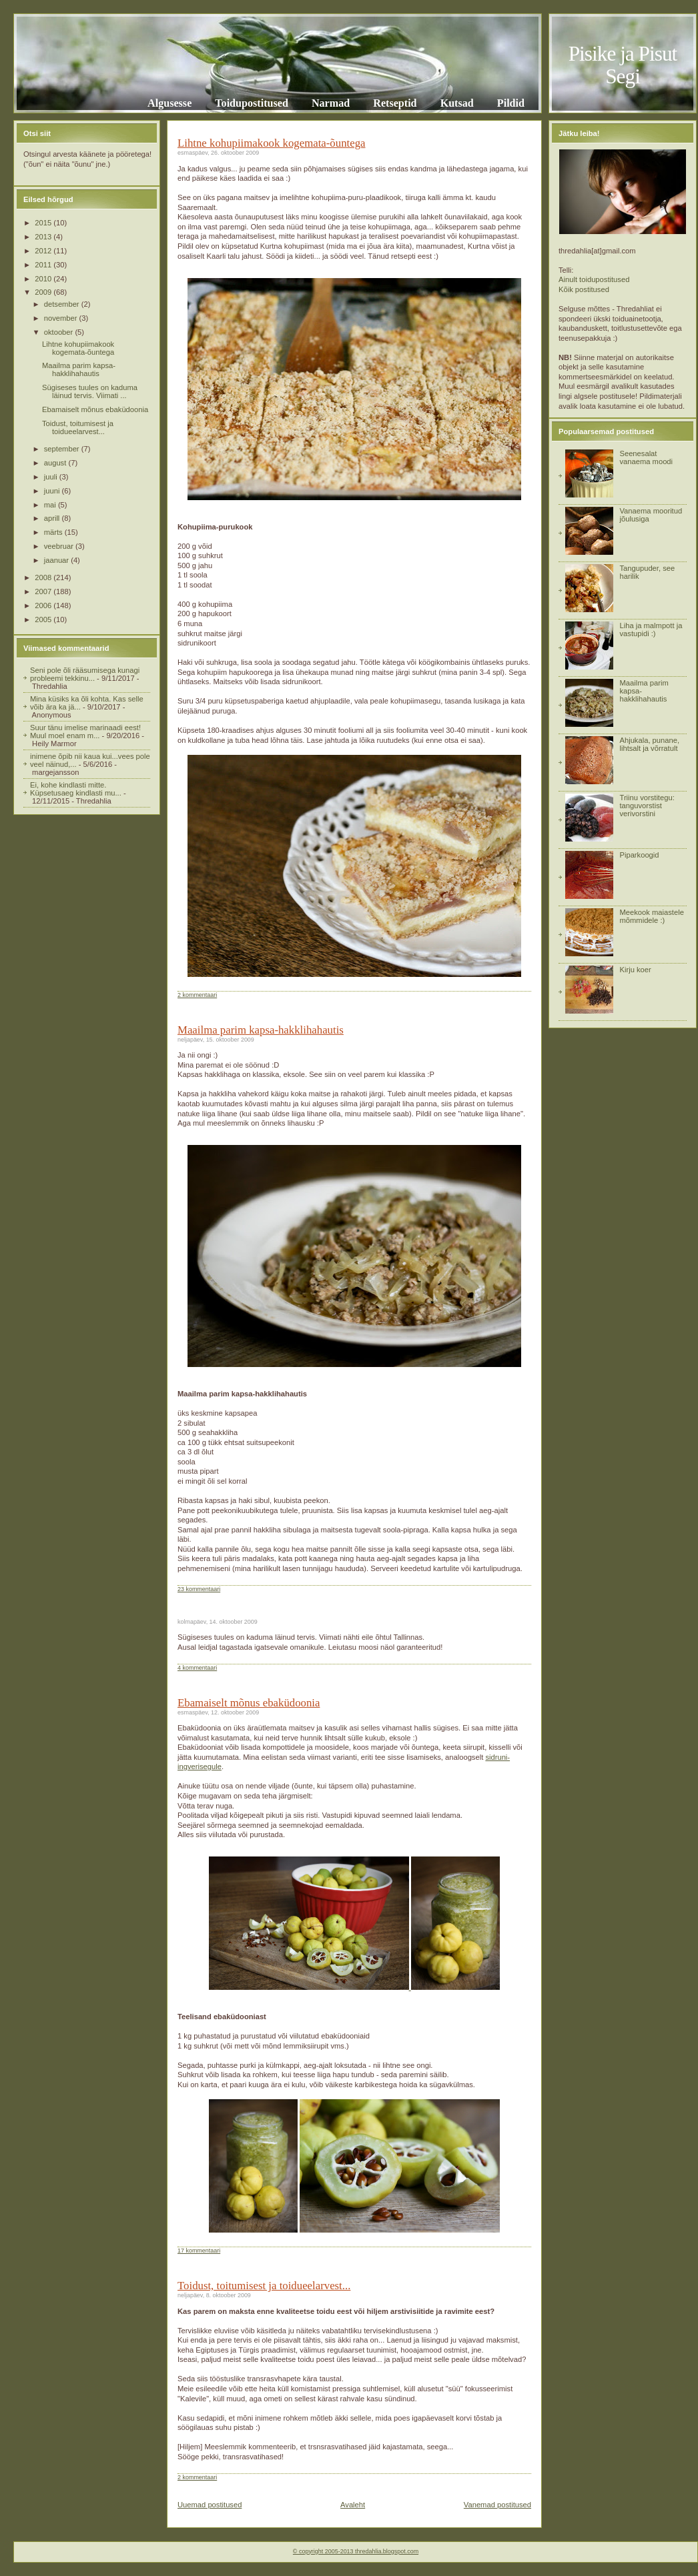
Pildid (511, 103)
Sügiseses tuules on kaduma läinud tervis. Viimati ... (89, 391)
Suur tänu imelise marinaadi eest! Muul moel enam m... (85, 732)
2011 (44, 265)
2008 (44, 577)
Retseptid (394, 103)
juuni (53, 491)
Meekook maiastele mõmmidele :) (651, 916)
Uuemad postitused (210, 2505)
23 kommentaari (199, 1589)
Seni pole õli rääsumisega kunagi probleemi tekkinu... (84, 674)
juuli (51, 477)
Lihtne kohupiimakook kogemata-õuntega (78, 348)
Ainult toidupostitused (594, 279)
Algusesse (169, 103)
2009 (44, 292)
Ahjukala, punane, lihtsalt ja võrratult (649, 744)
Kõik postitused (584, 289)
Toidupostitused (251, 103)
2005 (44, 619)
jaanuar (57, 560)
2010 (44, 279)
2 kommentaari (197, 995)
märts (54, 532)
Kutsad (457, 103)
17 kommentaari (199, 2250)
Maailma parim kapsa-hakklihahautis (78, 369)
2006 (44, 605)
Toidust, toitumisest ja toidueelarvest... (77, 427)
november (61, 318)
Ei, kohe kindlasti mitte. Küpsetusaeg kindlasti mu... (75, 789)
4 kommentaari (197, 1667)
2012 (44, 251)
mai (51, 505)
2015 (44, 223)
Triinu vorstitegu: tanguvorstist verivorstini (646, 806)
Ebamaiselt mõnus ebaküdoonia (95, 409)
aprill (53, 518)
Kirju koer (635, 970)
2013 (44, 237)
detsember (62, 304)
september (62, 449)
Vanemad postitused (497, 2505)
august (56, 463)
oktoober (59, 332)
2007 (44, 591)
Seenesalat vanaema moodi (646, 457)
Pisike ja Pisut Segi (623, 65)
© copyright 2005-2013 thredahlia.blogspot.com (355, 2551)
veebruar (59, 546)
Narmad (331, 103)
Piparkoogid (639, 855)
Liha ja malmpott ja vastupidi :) (650, 629)
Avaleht (352, 2505)
